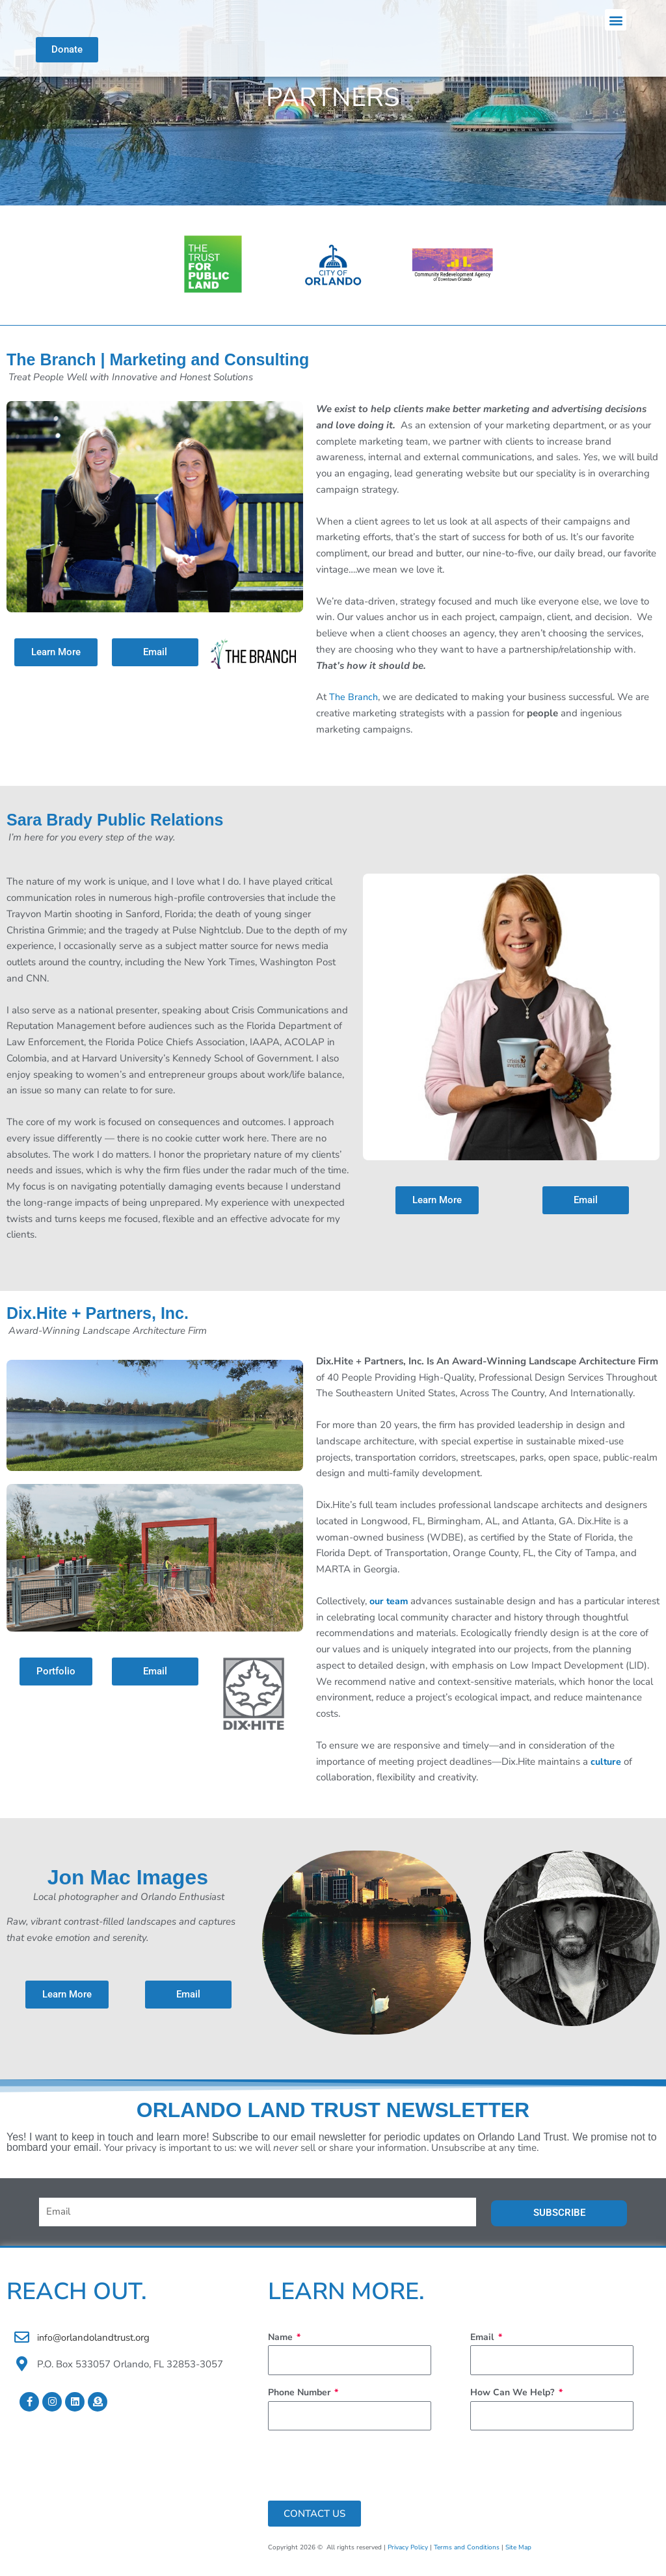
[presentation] (367, 2474)
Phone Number (300, 2401)
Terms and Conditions (467, 2555)
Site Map (518, 2555)
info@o (52, 2345)
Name (281, 2345)
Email (483, 2345)
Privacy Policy (408, 2555)
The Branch (354, 705)
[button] (615, 24)
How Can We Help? (513, 2401)
